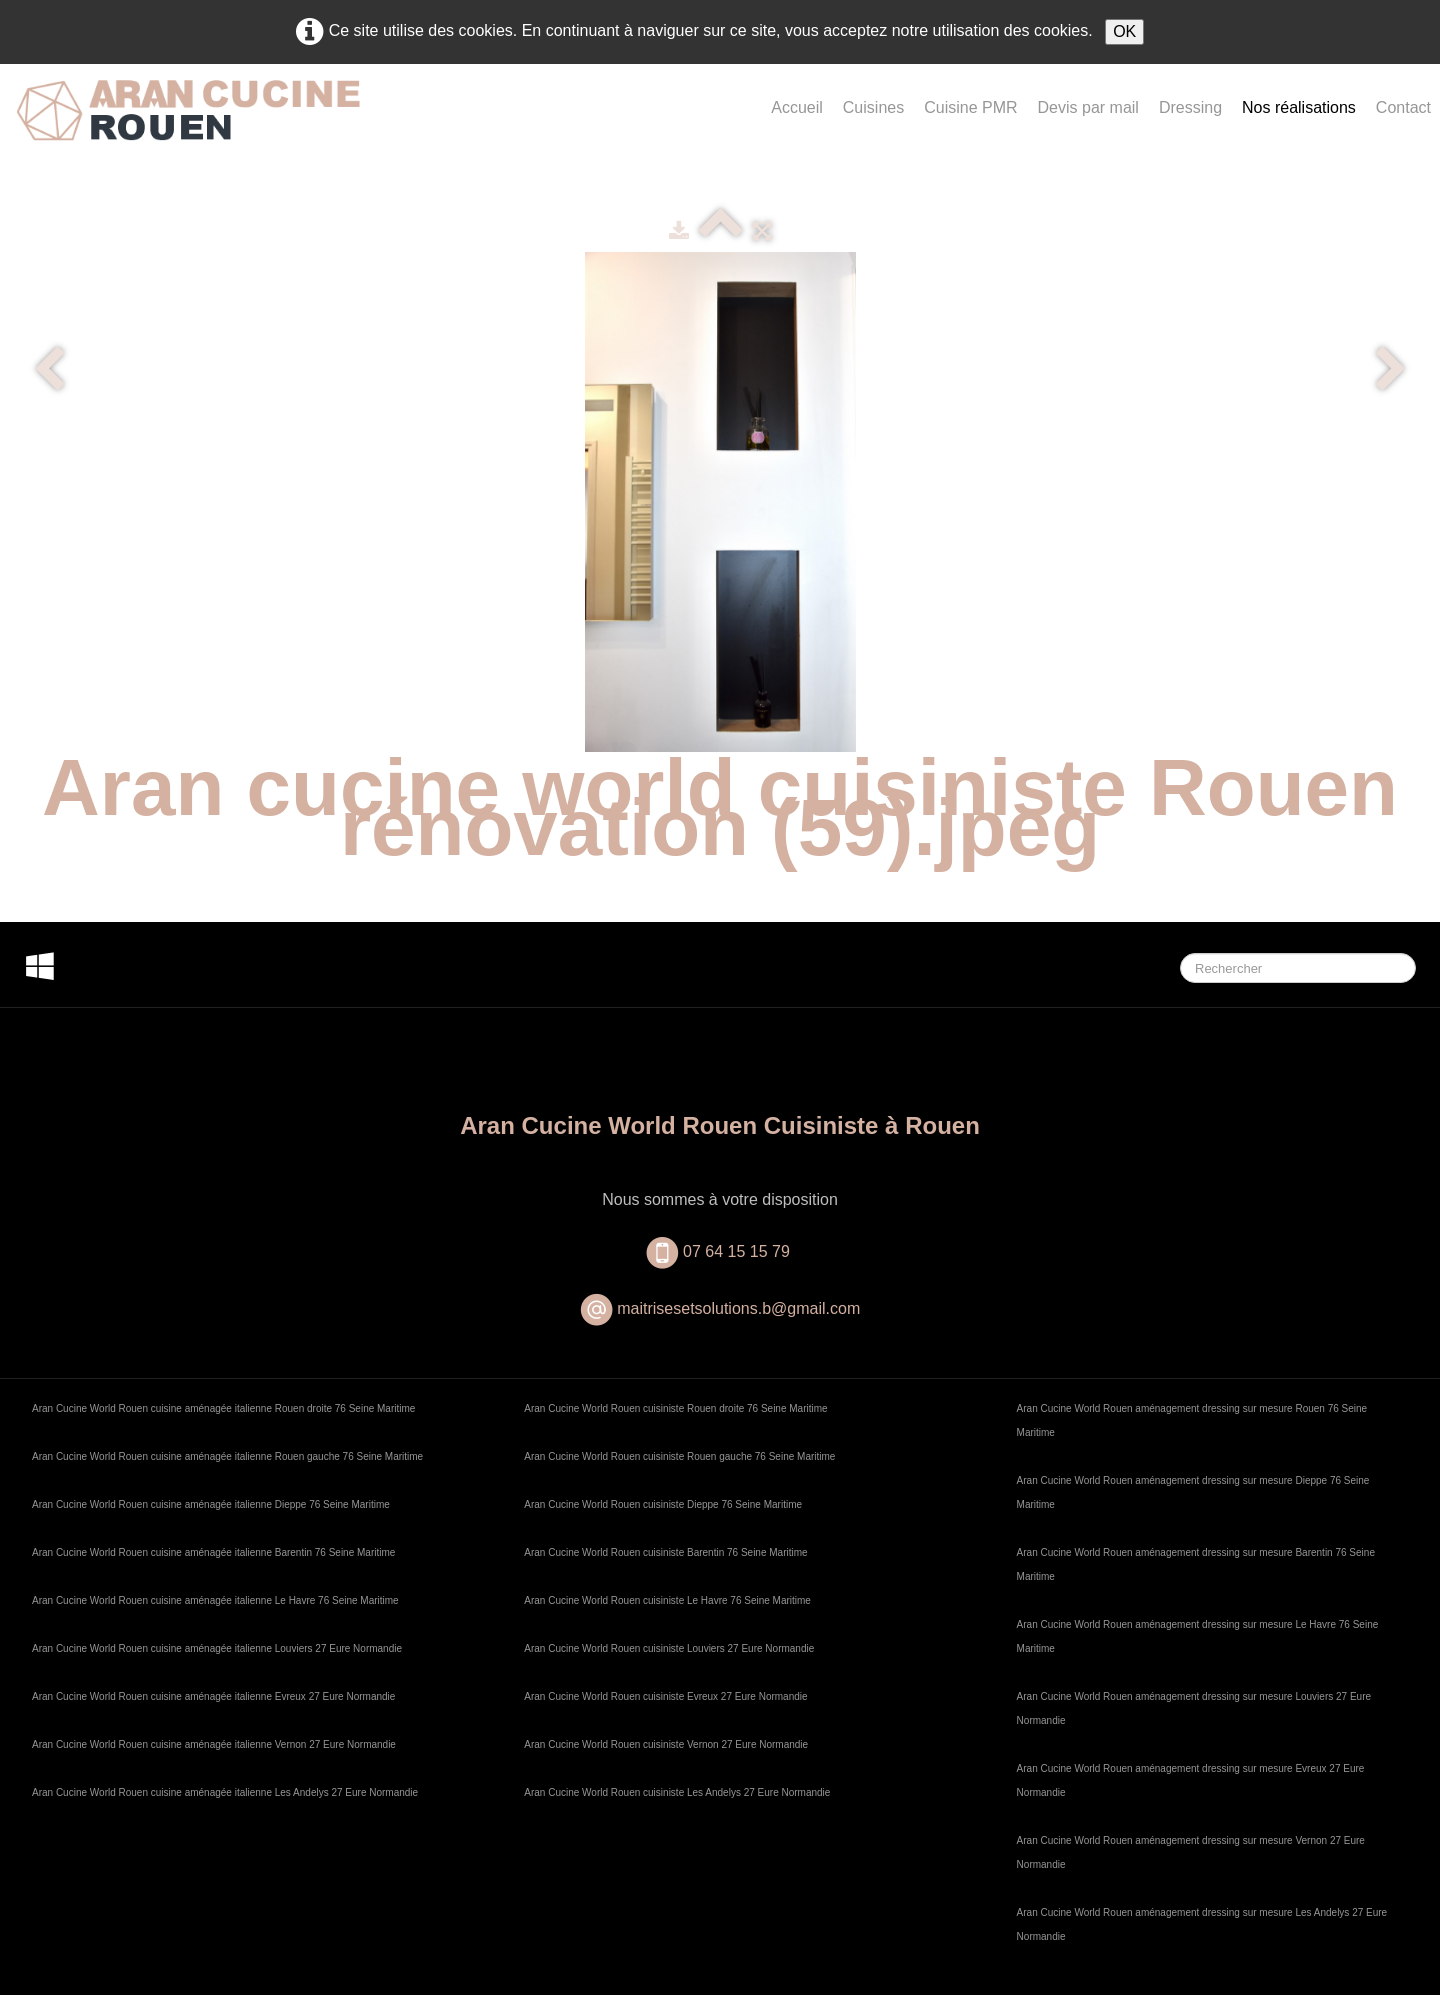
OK (1124, 31)
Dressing (1190, 107)
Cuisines (873, 107)
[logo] (188, 126)
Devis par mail (1088, 107)
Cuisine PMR (970, 107)
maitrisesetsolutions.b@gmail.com (738, 1308)
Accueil (797, 107)
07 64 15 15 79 (738, 1251)
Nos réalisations (1299, 107)
